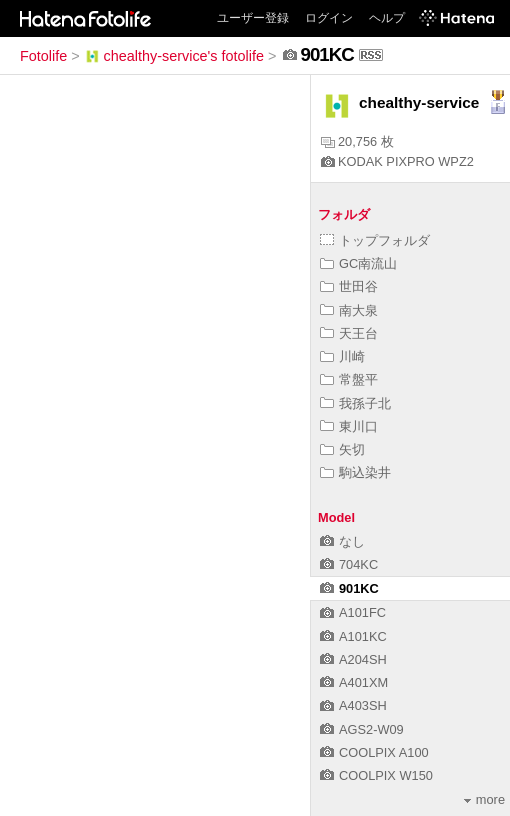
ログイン (329, 18)
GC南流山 (358, 263)
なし (342, 541)
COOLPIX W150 (376, 775)
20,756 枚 (357, 141)
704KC (349, 564)
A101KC (353, 636)
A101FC (353, 612)
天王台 (349, 333)
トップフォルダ (375, 240)
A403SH (353, 705)
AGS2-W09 (362, 729)
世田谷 (349, 286)
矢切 (342, 449)
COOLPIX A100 (374, 752)
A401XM (354, 682)
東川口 (349, 426)
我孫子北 (355, 403)
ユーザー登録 (253, 18)
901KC (349, 588)
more (484, 799)
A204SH (353, 659)
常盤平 (349, 379)
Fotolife (43, 56)
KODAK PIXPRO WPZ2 (397, 161)
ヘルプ (387, 18)
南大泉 (349, 310)
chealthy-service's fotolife (174, 56)
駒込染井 (355, 472)
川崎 (342, 356)
